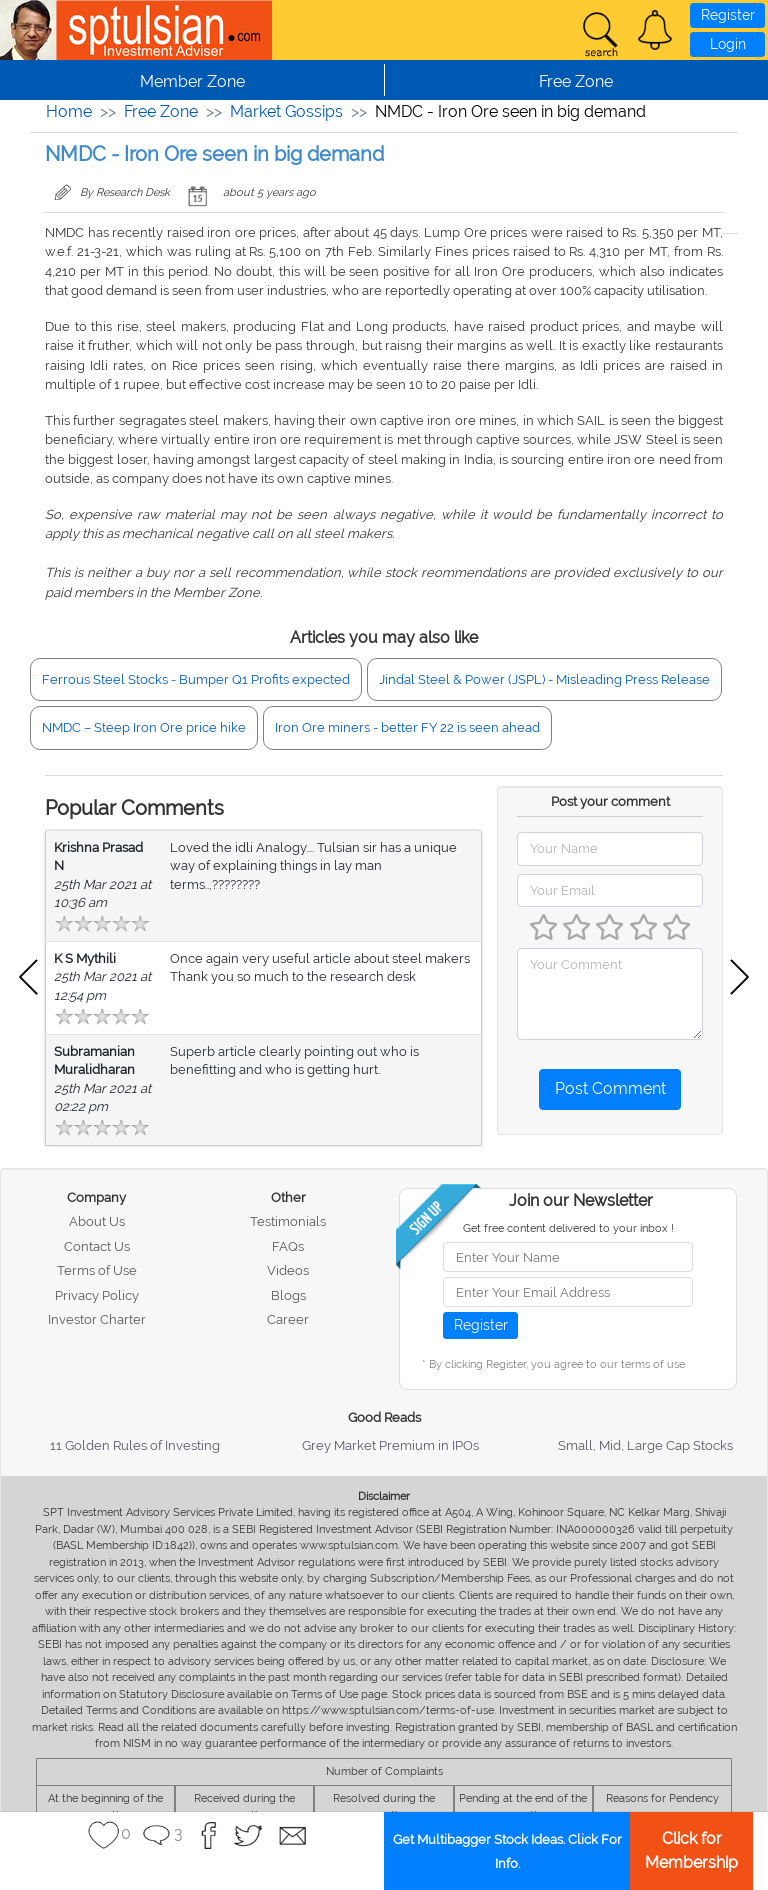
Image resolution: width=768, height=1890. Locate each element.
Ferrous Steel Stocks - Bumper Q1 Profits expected (196, 679)
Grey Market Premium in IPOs (390, 1445)
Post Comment (610, 1088)
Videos (288, 1270)
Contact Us (97, 1246)
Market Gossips (286, 111)
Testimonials (288, 1221)
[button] (655, 30)
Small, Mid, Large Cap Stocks (645, 1445)
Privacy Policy (97, 1295)
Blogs (288, 1295)
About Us (97, 1221)
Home (69, 111)
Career (288, 1319)
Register (728, 15)
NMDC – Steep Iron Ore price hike (144, 727)
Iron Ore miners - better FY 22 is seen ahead (407, 727)
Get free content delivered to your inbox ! (568, 1228)
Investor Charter (97, 1319)
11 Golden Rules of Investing (135, 1445)
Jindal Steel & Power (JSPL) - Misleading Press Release (544, 679)
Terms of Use (97, 1270)
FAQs (288, 1246)
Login (728, 44)
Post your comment (610, 801)
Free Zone (161, 111)
